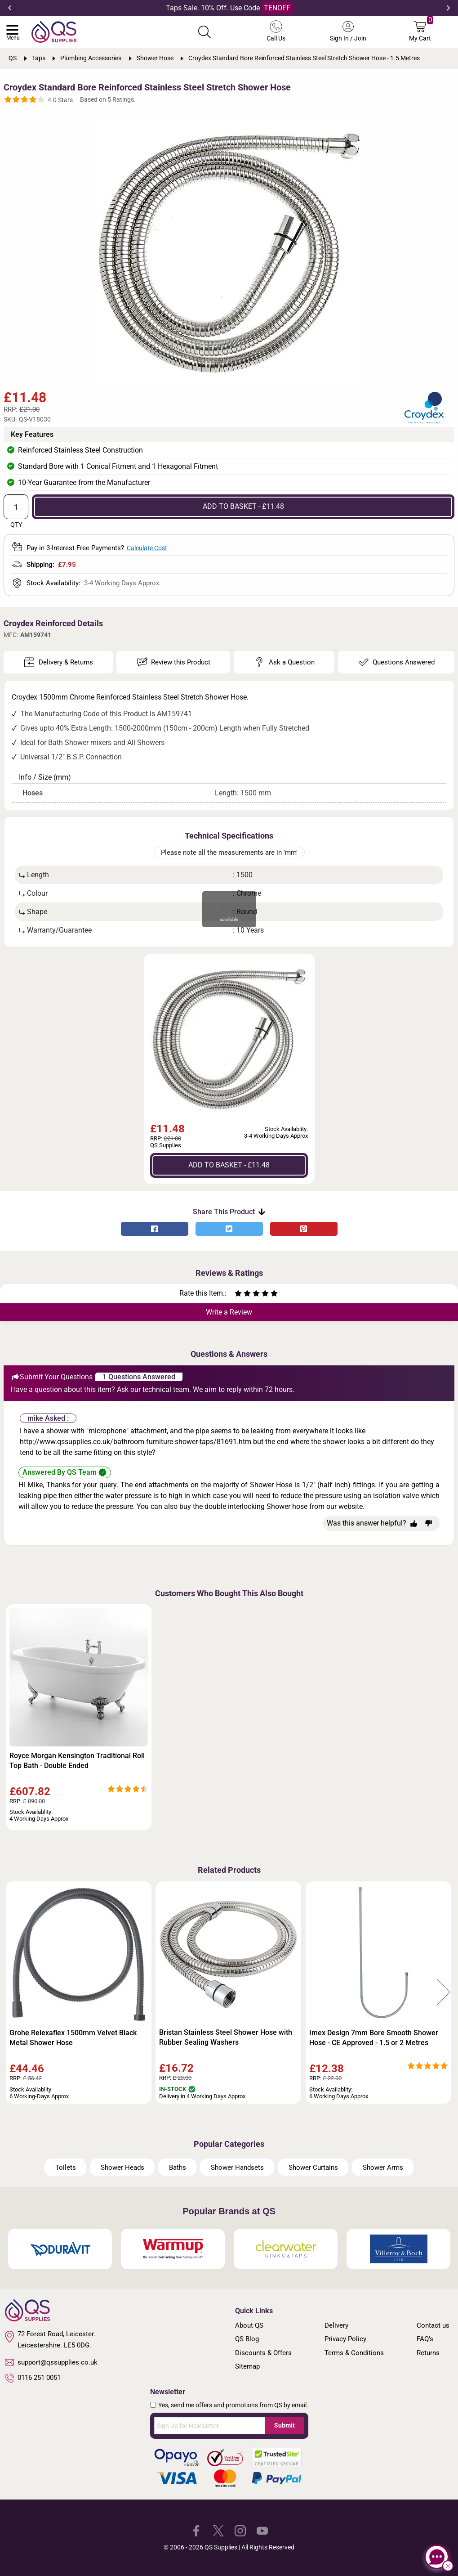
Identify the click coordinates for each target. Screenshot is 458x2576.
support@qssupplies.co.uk (51, 2362)
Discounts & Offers (263, 2353)
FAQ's (425, 2339)
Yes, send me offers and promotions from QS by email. (233, 2405)
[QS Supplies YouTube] (262, 2530)
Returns (428, 2353)
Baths (177, 2167)
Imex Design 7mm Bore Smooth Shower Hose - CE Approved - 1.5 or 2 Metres (373, 2037)
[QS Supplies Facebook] (196, 2530)
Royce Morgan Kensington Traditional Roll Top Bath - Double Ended (77, 1760)
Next (448, 8)
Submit (284, 2425)
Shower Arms (383, 2167)
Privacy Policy (345, 2339)
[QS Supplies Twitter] (218, 2530)
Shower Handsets (237, 2167)
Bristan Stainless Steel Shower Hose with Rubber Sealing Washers (225, 2037)
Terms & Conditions (354, 2353)
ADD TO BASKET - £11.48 (243, 506)
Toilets (65, 2167)
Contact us (433, 2325)
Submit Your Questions (52, 1377)
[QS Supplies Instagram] (240, 2530)
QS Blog (247, 2339)
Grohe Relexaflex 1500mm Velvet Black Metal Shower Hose (73, 2037)
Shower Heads (122, 2167)
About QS (249, 2325)
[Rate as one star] (238, 1294)
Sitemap (247, 2366)
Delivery (336, 2325)
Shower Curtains (313, 2167)
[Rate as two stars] (243, 1294)
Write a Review (229, 1312)
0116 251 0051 (33, 2378)
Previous (9, 8)
